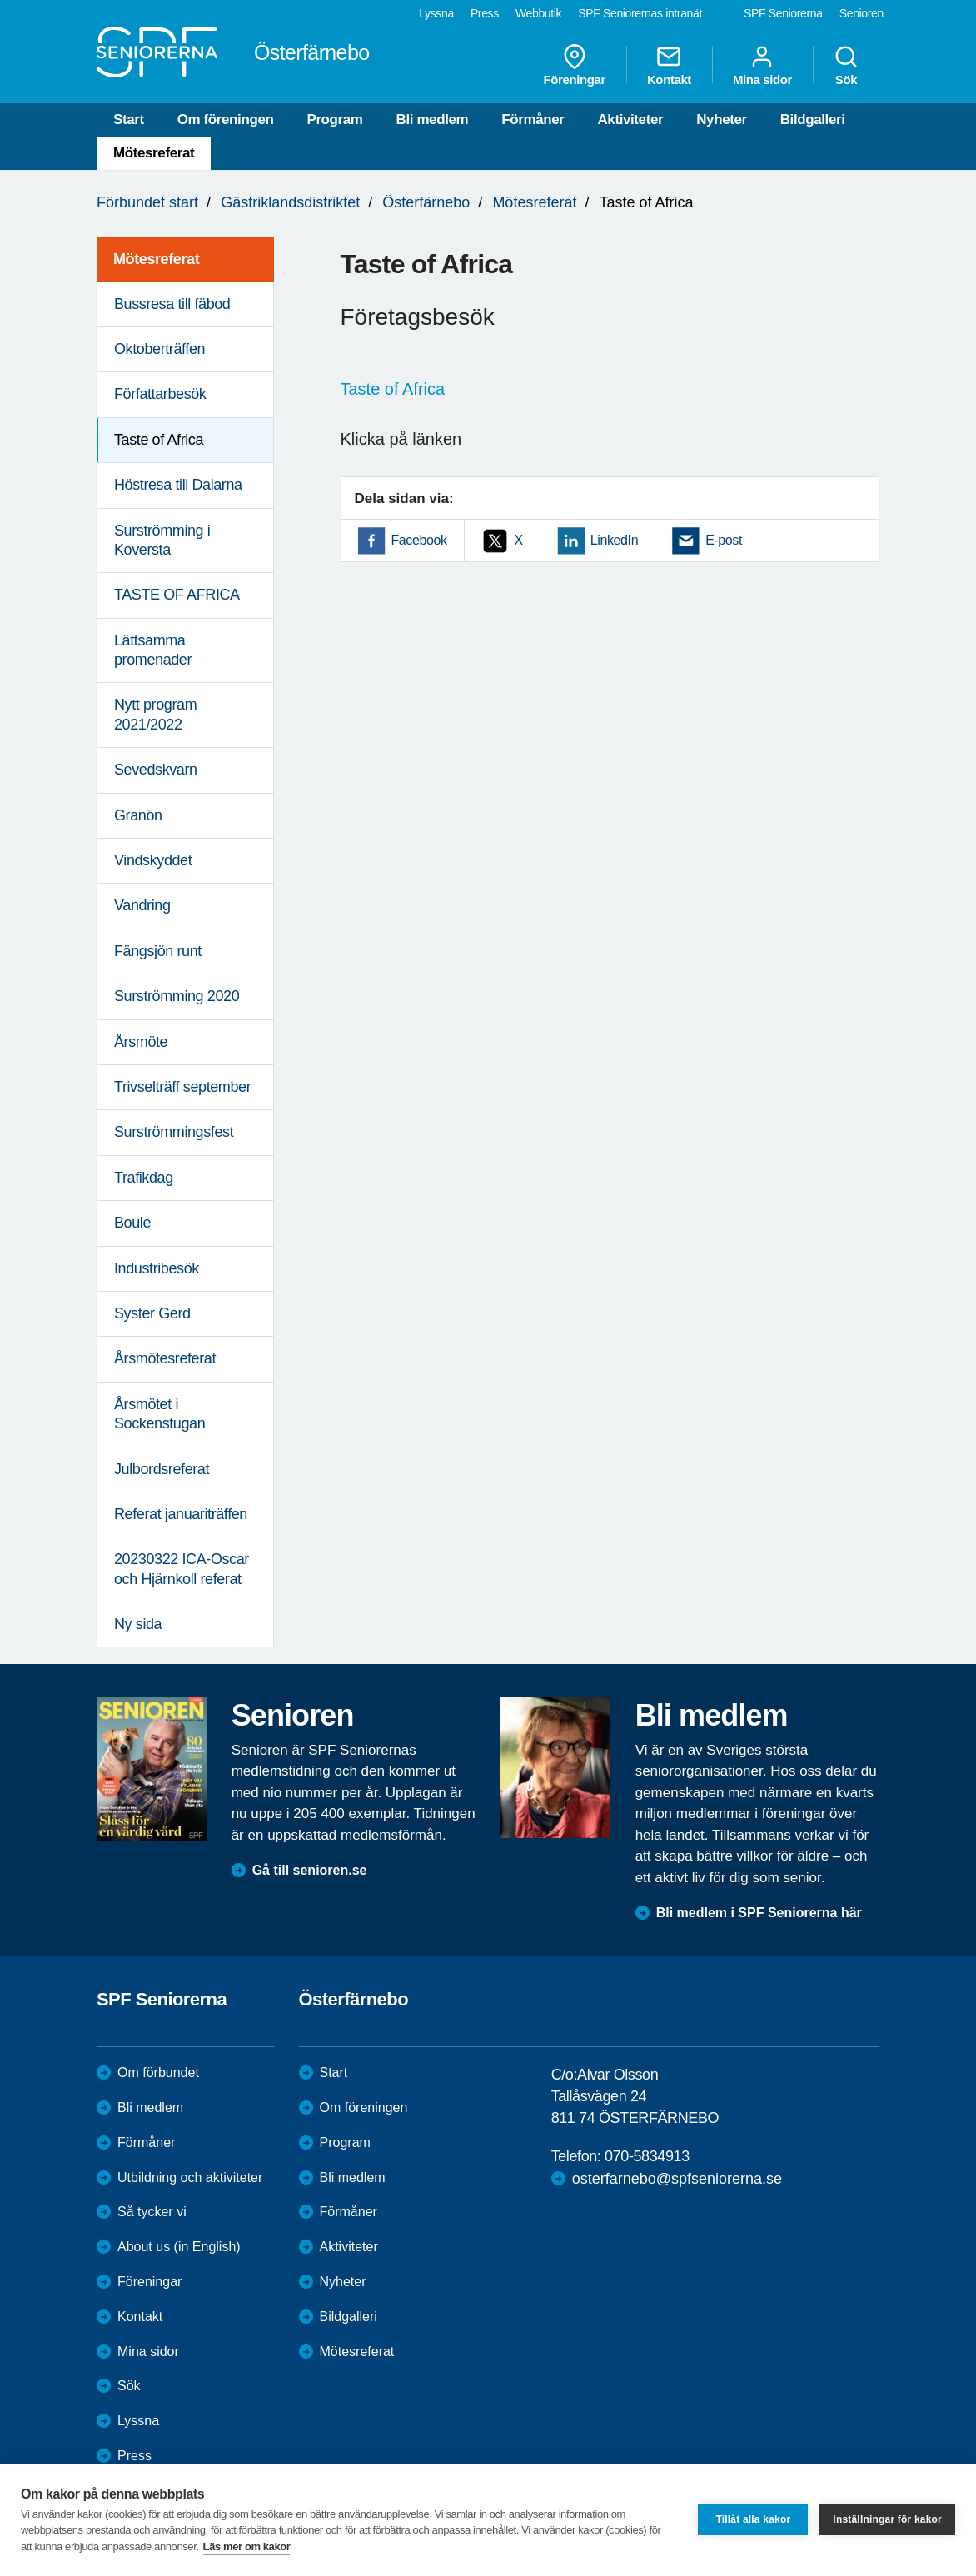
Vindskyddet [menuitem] (153, 860)
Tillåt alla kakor (752, 2519)
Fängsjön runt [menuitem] (158, 951)
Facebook (419, 540)
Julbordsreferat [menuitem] (161, 1469)
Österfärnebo (426, 202)
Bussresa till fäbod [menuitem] (172, 304)
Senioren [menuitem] (861, 13)
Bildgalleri (812, 119)
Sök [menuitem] (846, 65)
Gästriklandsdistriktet (290, 202)
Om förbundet (158, 2072)
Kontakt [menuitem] (669, 65)
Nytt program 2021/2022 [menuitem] (155, 714)
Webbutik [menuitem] (538, 13)
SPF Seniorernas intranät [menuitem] (640, 13)
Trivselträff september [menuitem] (182, 1087)
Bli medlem (432, 119)
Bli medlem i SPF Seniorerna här (759, 1913)
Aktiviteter (630, 119)
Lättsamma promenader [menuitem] (153, 650)
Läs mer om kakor (247, 2546)
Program (334, 119)
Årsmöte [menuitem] (140, 1042)
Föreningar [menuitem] (574, 65)
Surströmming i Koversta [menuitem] (162, 540)
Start (128, 119)
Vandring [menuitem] (142, 905)
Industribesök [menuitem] (156, 1268)
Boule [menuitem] (132, 1222)
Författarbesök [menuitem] (160, 394)
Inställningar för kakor (887, 2519)
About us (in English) (179, 2247)
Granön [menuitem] (138, 815)
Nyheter (721, 119)
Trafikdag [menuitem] (143, 1177)
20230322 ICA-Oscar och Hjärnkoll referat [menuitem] (181, 1569)
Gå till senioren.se (309, 1870)
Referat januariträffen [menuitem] (180, 1514)
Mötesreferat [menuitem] (156, 259)
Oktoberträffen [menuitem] (159, 349)
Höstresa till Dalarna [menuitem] (178, 484)
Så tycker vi (152, 2212)
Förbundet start (147, 202)
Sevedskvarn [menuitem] (155, 769)
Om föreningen (225, 119)
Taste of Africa (393, 389)
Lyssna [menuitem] (436, 13)
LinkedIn (614, 540)
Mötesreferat (153, 153)
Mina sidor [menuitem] (762, 65)
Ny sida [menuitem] (138, 1624)
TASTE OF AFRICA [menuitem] (177, 594)
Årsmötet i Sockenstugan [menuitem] (159, 1414)
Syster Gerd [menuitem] (152, 1313)
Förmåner (532, 119)
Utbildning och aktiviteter (189, 2177)
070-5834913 (647, 2156)
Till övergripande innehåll (0, 0)
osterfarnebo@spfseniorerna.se (677, 2178)
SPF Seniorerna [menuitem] (783, 13)
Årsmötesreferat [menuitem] (165, 1358)
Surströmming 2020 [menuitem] (176, 996)
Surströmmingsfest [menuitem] (173, 1132)
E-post (723, 540)
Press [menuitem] (485, 13)
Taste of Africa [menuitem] (158, 439)
